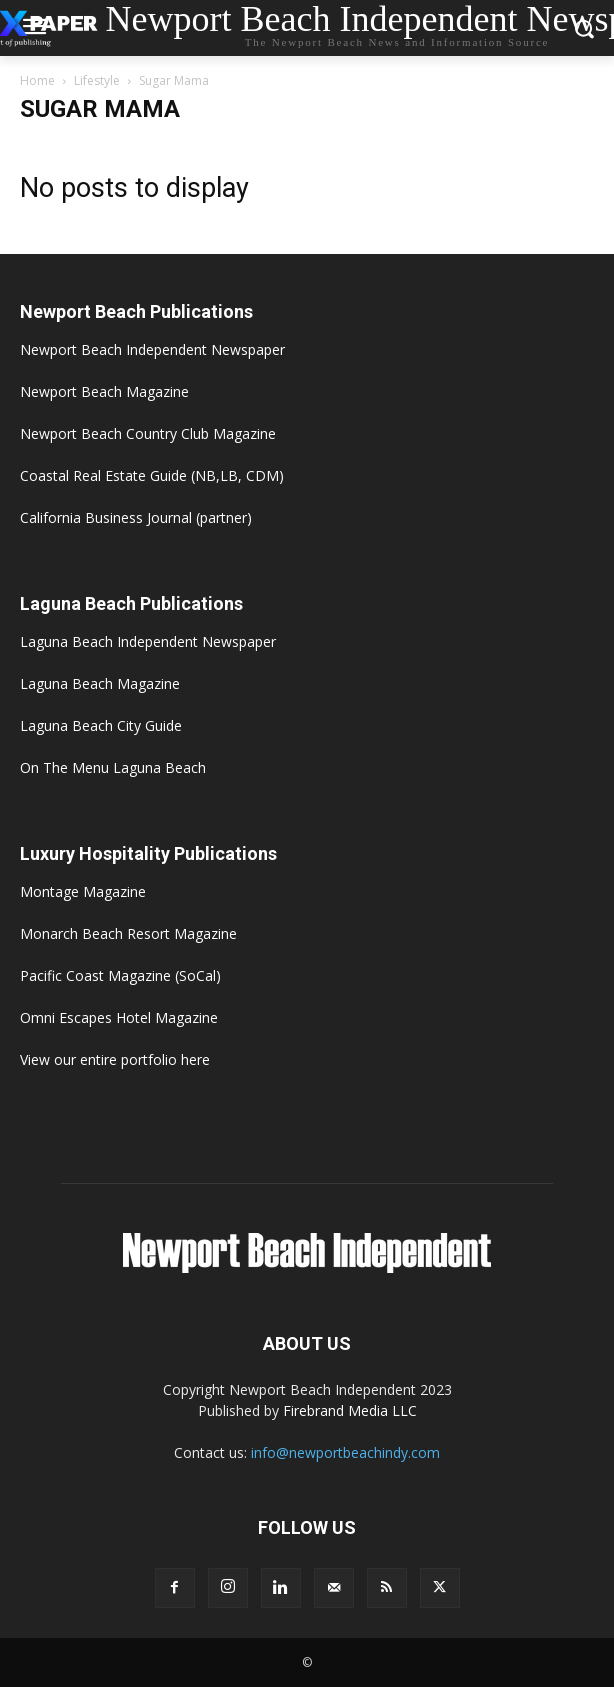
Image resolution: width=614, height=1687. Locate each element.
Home (37, 80)
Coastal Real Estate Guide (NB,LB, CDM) (152, 475)
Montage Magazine (83, 891)
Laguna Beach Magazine (100, 683)
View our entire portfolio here (115, 1059)
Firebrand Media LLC (350, 1410)
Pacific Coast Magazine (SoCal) (120, 975)
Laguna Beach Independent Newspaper (148, 641)
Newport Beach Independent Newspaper (152, 349)
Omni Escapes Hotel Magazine (119, 1017)
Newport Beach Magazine (104, 391)
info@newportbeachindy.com (345, 1452)
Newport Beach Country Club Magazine (148, 433)
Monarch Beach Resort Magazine (128, 933)
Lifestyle (97, 80)
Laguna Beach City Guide (101, 725)
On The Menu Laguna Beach (113, 767)
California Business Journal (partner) (136, 517)
